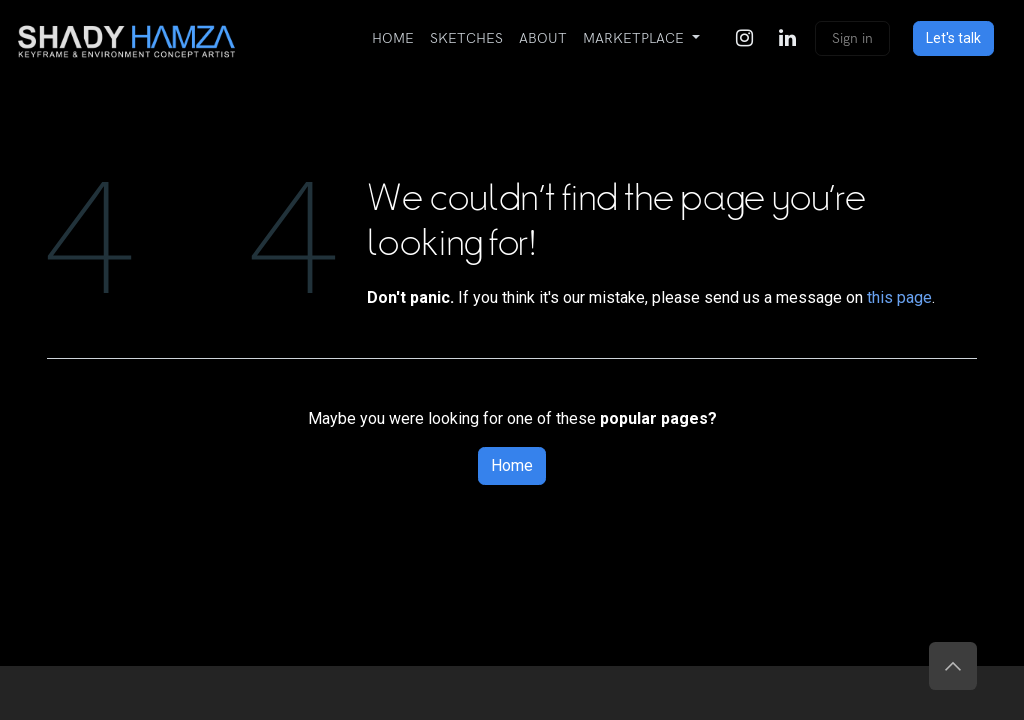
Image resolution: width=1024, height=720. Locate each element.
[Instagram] (744, 38)
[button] (953, 666)
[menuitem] (393, 38)
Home (512, 465)
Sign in (852, 38)
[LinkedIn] (787, 38)
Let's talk (953, 38)
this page (899, 297)
